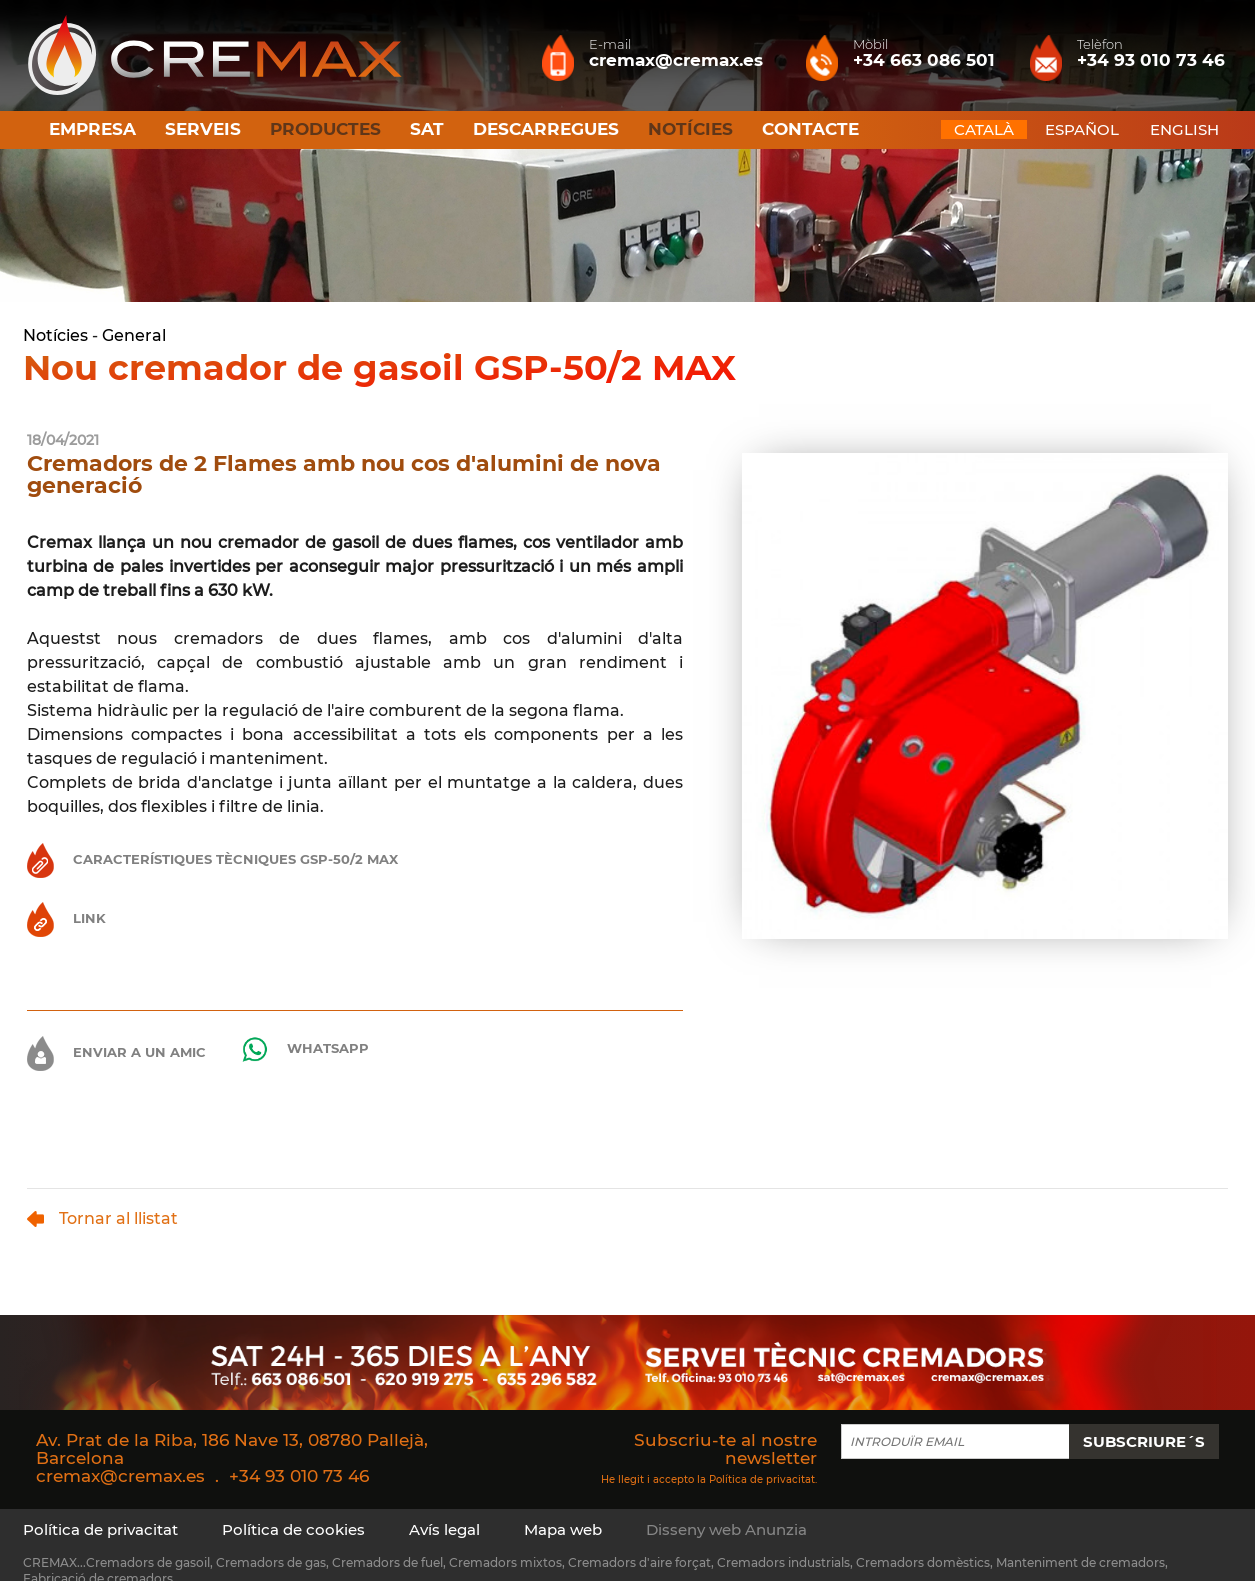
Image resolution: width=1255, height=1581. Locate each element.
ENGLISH (1184, 129)
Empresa (92, 129)
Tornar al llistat (102, 1218)
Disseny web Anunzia (726, 1529)
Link (66, 918)
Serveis (203, 129)
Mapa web (563, 1529)
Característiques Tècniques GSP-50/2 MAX (212, 859)
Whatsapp (305, 1049)
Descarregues (546, 129)
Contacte (810, 129)
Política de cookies (293, 1529)
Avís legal (444, 1529)
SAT (427, 129)
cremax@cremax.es (120, 1476)
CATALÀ (984, 129)
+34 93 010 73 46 (299, 1476)
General (134, 335)
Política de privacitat (762, 1478)
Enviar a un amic (116, 1053)
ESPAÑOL (1082, 129)
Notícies (55, 335)
